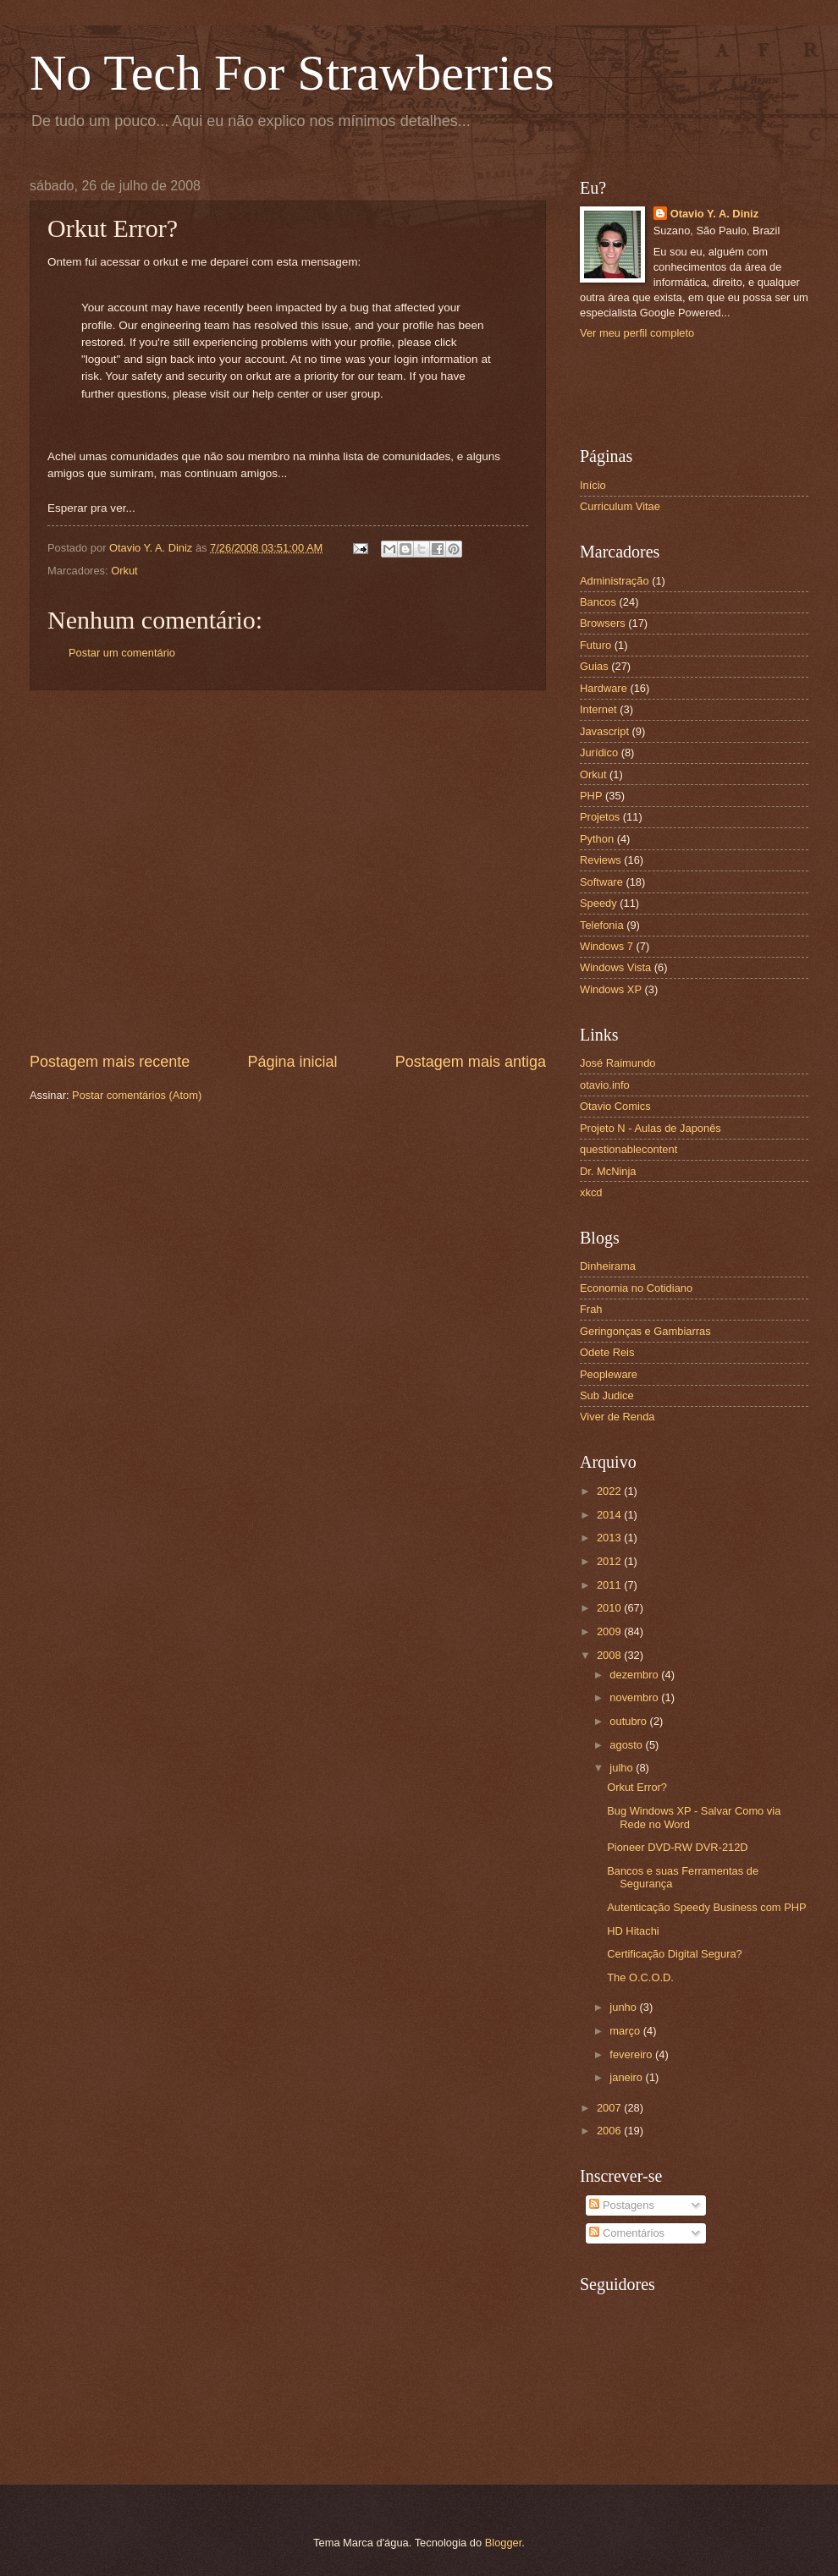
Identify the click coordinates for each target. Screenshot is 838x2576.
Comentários (626, 2233)
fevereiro (632, 2054)
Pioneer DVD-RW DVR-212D (677, 1847)
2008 (610, 1655)
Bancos (598, 602)
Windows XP (611, 989)
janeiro (627, 2077)
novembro (635, 1697)
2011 (610, 1585)
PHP (591, 795)
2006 (610, 2130)
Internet (598, 709)
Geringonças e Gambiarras (645, 1331)
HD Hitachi (633, 1931)
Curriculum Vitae (620, 506)
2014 (610, 1514)
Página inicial (292, 1061)
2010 (610, 1607)
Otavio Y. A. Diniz (714, 213)
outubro (629, 1721)
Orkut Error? (637, 1787)
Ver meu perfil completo (637, 333)
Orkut (124, 570)
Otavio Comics (615, 1106)
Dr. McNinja (608, 1171)
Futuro (595, 645)
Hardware (603, 688)
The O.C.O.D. (640, 1977)
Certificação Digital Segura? (674, 1953)
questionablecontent (628, 1149)
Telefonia (602, 925)
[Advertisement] (171, 871)
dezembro (635, 1674)
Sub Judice (607, 1395)
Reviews (600, 860)
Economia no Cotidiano (636, 1288)
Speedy (598, 903)
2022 (610, 1491)
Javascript (604, 731)
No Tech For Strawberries (292, 73)
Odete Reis (607, 1352)
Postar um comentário (122, 652)
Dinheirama (608, 1266)
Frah (591, 1309)
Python (597, 838)
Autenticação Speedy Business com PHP (706, 1907)
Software (601, 882)
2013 (610, 1537)
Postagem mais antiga (470, 1061)
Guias (594, 666)
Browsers (603, 623)
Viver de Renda (617, 1416)
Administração (614, 580)
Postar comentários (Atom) (136, 1095)
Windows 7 (606, 946)
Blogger (503, 2542)
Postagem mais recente (110, 1061)
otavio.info (605, 1085)
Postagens (621, 2205)
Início (593, 485)
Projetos (600, 816)
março (625, 2030)
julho (622, 1767)
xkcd (591, 1192)
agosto (627, 1744)
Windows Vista (615, 967)
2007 (610, 2107)
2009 (610, 1631)
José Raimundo (617, 1063)
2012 (610, 1561)
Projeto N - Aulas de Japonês (650, 1128)
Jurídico (599, 752)
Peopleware (608, 1374)
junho (624, 2007)
